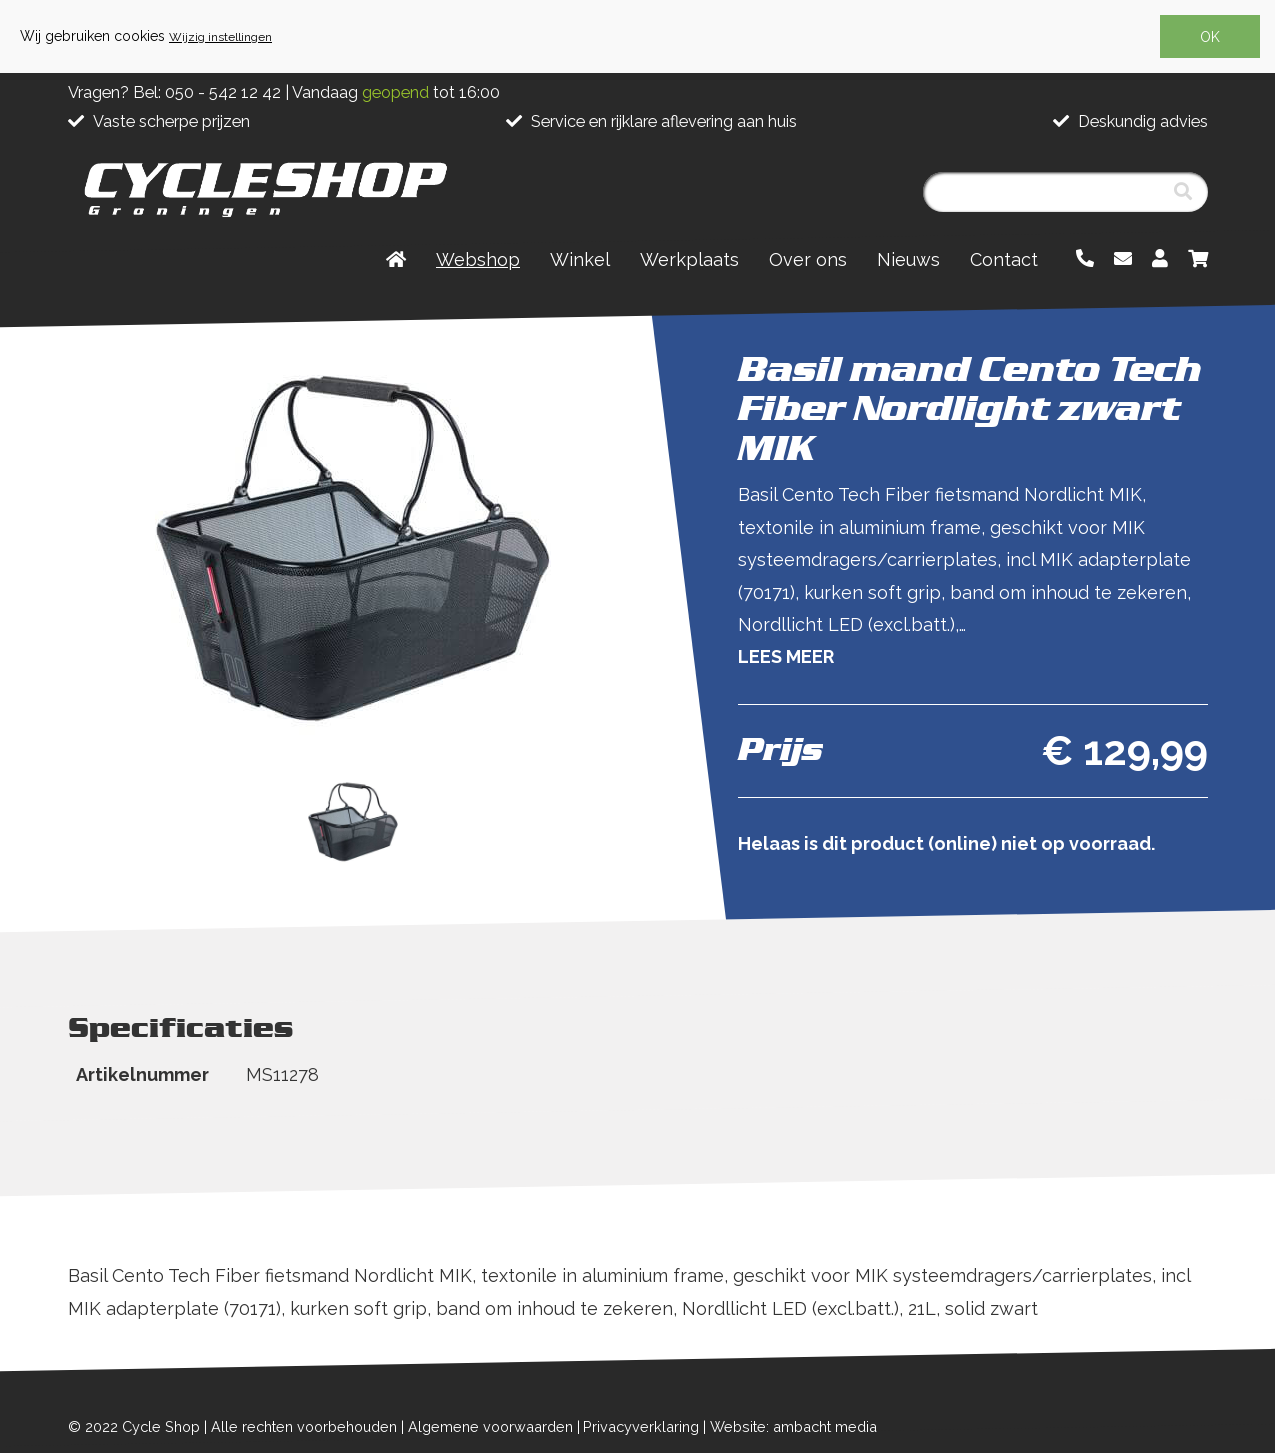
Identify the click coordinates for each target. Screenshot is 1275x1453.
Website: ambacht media (793, 1426)
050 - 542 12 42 (223, 92)
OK (1210, 37)
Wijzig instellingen (220, 37)
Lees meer (786, 656)
